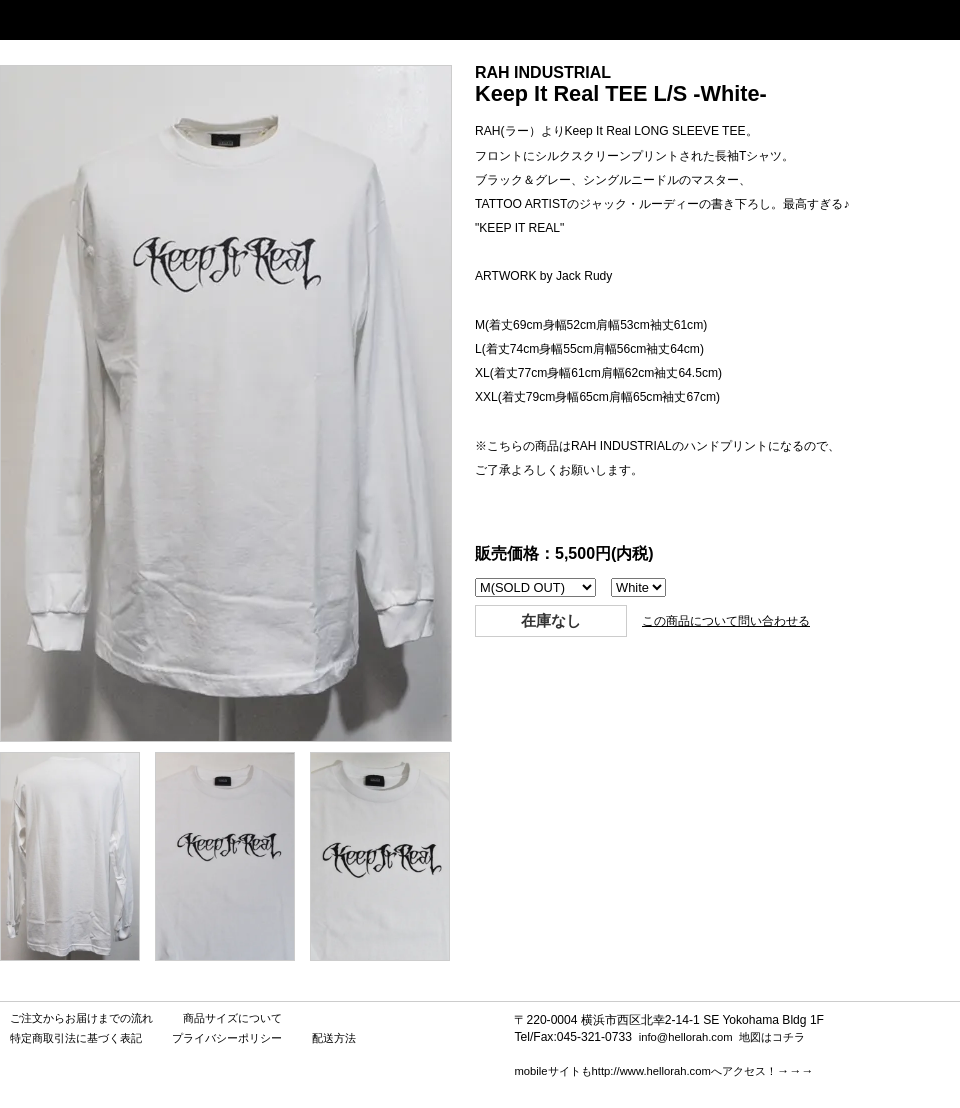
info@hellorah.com (686, 1037)
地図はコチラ (772, 1037)
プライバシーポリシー (227, 1038)
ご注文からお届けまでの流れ (81, 1018)
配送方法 (334, 1038)
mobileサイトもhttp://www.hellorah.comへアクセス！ (645, 1071)
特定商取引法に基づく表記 (76, 1038)
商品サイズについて (232, 1018)
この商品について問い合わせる (726, 621)
